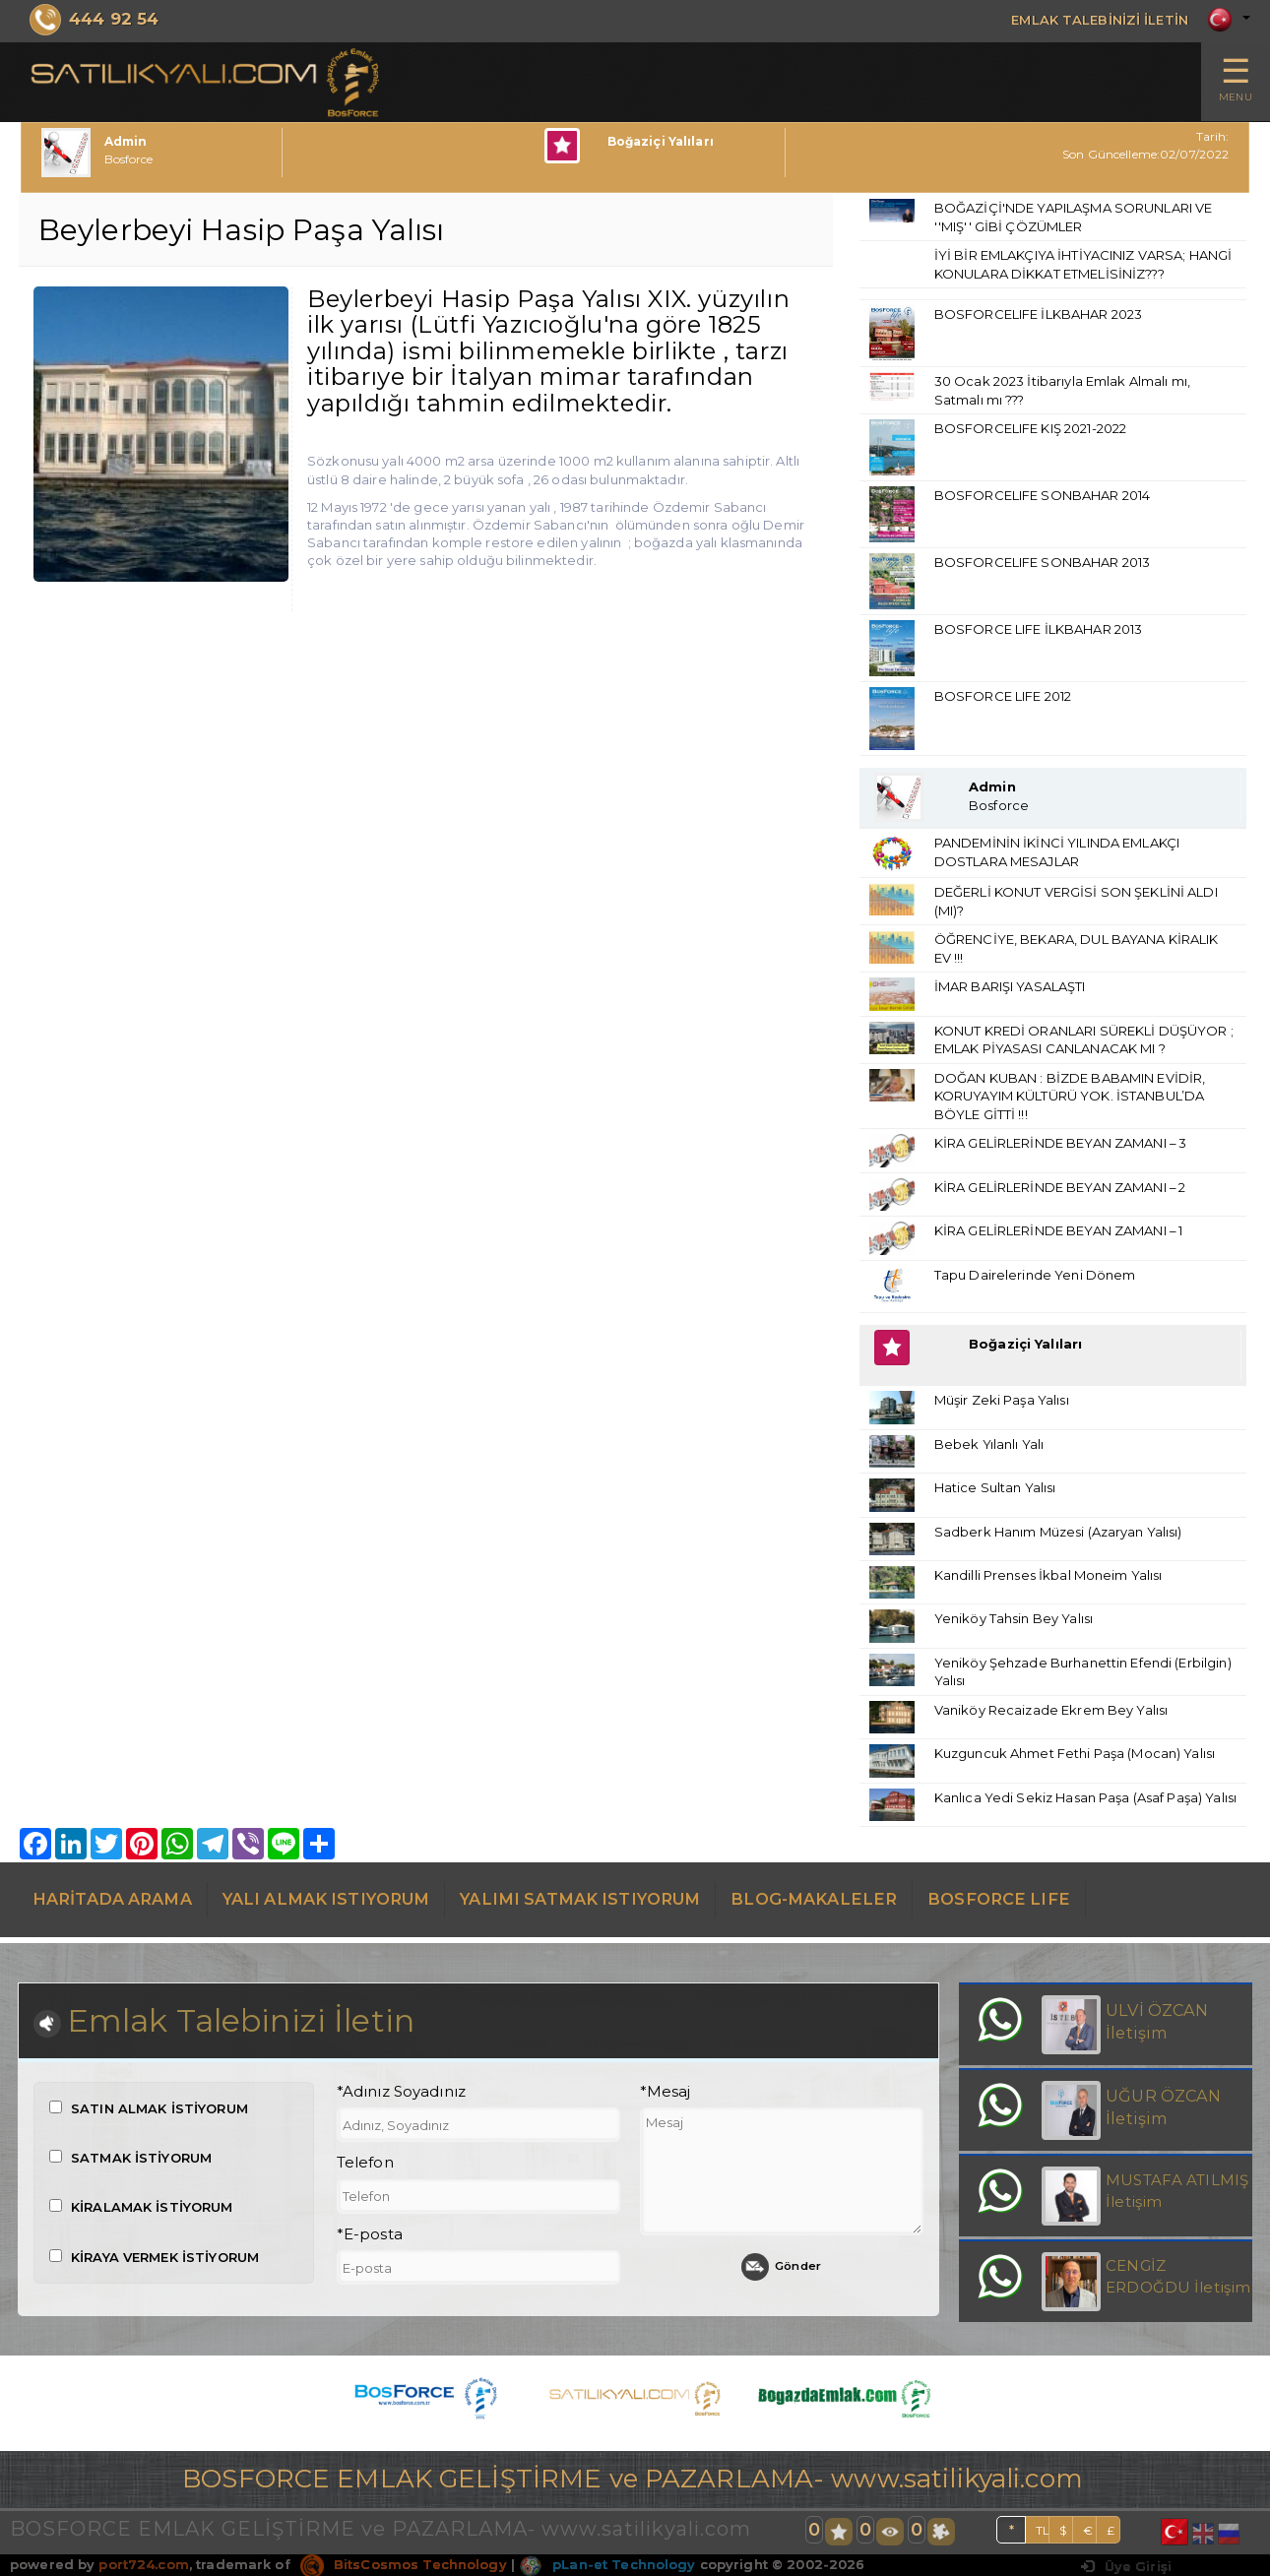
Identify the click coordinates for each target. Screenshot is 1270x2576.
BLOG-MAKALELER (813, 1900)
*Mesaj (665, 2096)
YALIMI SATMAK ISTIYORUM (580, 1900)
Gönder (781, 2271)
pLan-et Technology (607, 2568)
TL (1042, 2534)
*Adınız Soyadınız (401, 2096)
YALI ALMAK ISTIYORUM (326, 1900)
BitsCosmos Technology (403, 2568)
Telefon (365, 2166)
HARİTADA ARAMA (112, 1900)
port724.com (143, 2568)
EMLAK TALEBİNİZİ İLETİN (1085, 19)
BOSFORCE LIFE (998, 1900)
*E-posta (370, 2237)
